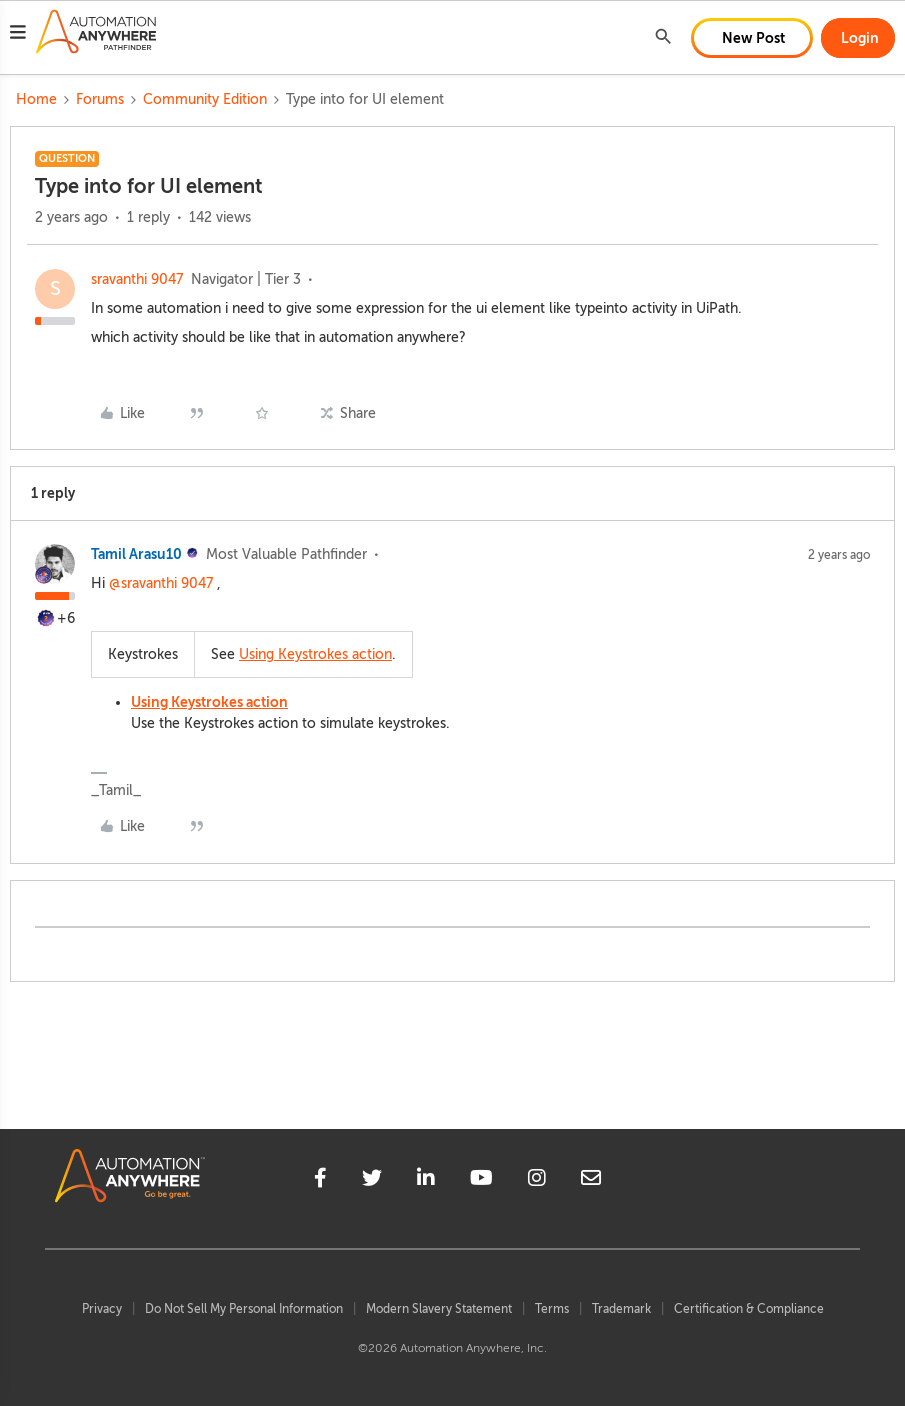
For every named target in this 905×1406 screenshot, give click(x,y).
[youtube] (481, 1181)
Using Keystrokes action (315, 654)
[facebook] (320, 1181)
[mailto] (591, 1181)
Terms (552, 1309)
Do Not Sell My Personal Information (244, 1309)
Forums (100, 99)
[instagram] (537, 1181)
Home (36, 99)
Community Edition (205, 99)
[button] (18, 35)
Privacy (102, 1309)
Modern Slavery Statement (439, 1309)
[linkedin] (426, 1181)
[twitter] (372, 1181)
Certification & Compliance (749, 1309)
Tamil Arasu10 (136, 554)
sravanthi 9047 (137, 279)
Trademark (621, 1309)
